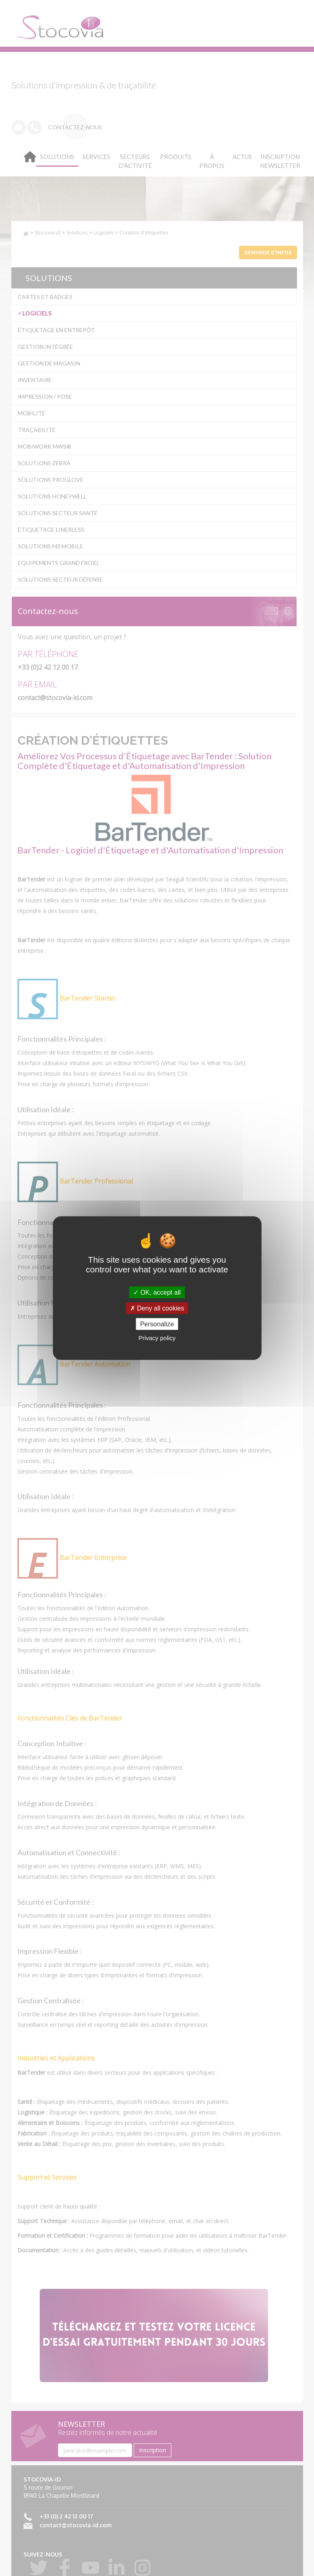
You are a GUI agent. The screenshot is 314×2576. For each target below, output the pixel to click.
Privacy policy (157, 1337)
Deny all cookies (157, 1307)
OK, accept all (157, 1292)
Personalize (157, 1324)
